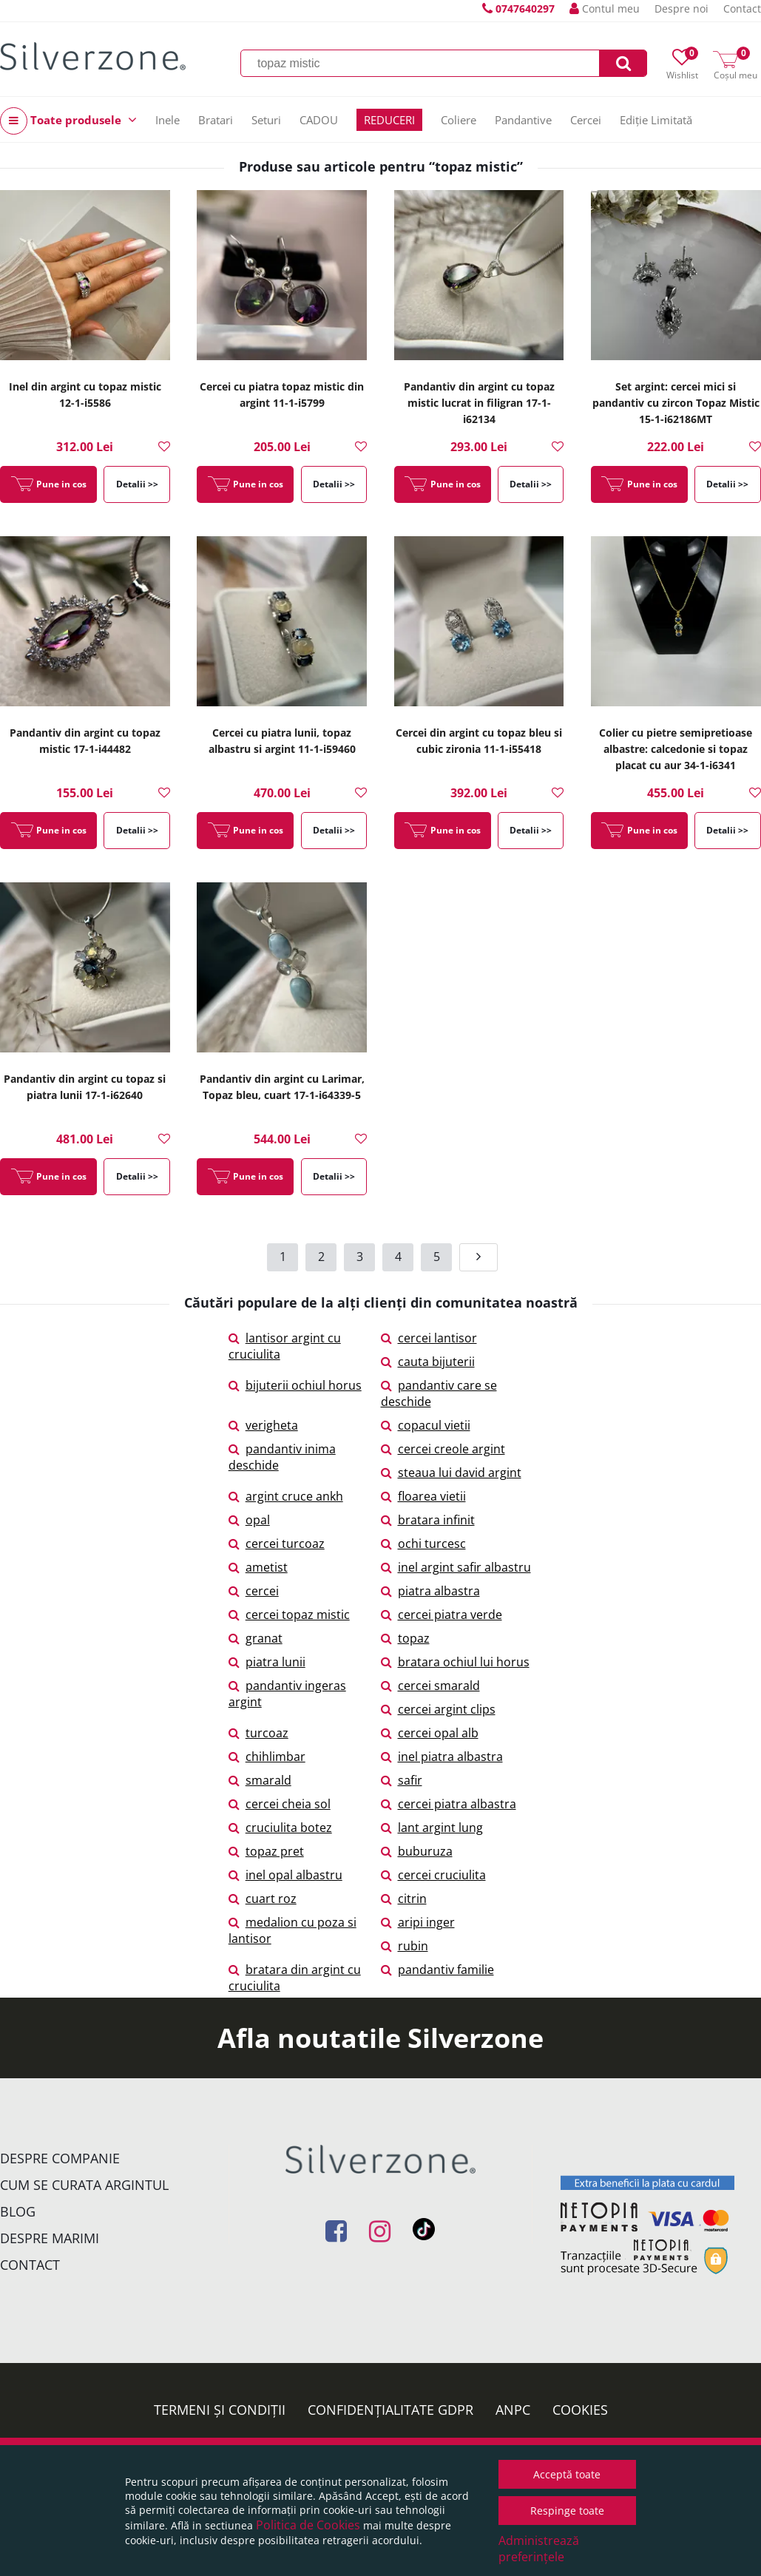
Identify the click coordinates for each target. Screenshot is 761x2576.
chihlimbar (267, 1756)
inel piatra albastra (442, 1756)
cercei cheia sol (280, 1804)
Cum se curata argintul (84, 2185)
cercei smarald (430, 1685)
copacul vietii (425, 1425)
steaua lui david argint (451, 1472)
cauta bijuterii (428, 1361)
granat (256, 1638)
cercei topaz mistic (289, 1614)
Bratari (215, 119)
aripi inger (418, 1922)
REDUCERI (389, 119)
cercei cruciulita (433, 1875)
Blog (17, 2211)
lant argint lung (432, 1827)
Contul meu (604, 8)
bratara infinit (428, 1520)
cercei (254, 1591)
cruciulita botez (280, 1827)
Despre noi (681, 8)
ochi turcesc (423, 1543)
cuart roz (263, 1898)
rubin (404, 1946)
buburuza (417, 1851)
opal (249, 1520)
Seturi (266, 119)
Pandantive (523, 119)
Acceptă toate (567, 2474)
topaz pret (266, 1851)
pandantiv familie (437, 1969)
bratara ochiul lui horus (455, 1662)
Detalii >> (137, 484)
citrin (404, 1898)
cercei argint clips (438, 1709)
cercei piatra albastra (448, 1804)
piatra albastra (430, 1591)
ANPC (513, 2409)
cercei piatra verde (441, 1614)
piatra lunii (267, 1662)
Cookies (580, 2409)
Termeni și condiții (219, 2409)
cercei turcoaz (277, 1543)
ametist (258, 1567)
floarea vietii (423, 1496)
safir (401, 1780)
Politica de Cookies (308, 2525)
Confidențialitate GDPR (390, 2409)
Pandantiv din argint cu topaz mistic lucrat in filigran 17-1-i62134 (479, 402)
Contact (742, 8)
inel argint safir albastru (456, 1567)
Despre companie (60, 2158)
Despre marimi (49, 2238)
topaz (405, 1638)
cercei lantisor (429, 1338)
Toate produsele (68, 121)
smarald (260, 1780)
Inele (167, 119)
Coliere (458, 119)
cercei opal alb (429, 1733)
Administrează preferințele (538, 2548)
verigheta (263, 1425)
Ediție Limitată (656, 119)
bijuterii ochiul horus (295, 1385)
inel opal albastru (285, 1875)
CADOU (319, 119)
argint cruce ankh (286, 1496)
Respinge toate (567, 2511)
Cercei (585, 119)
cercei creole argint (443, 1449)
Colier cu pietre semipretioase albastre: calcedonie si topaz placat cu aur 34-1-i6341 (675, 749)
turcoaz (258, 1733)
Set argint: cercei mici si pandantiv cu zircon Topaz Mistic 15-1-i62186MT (676, 402)
